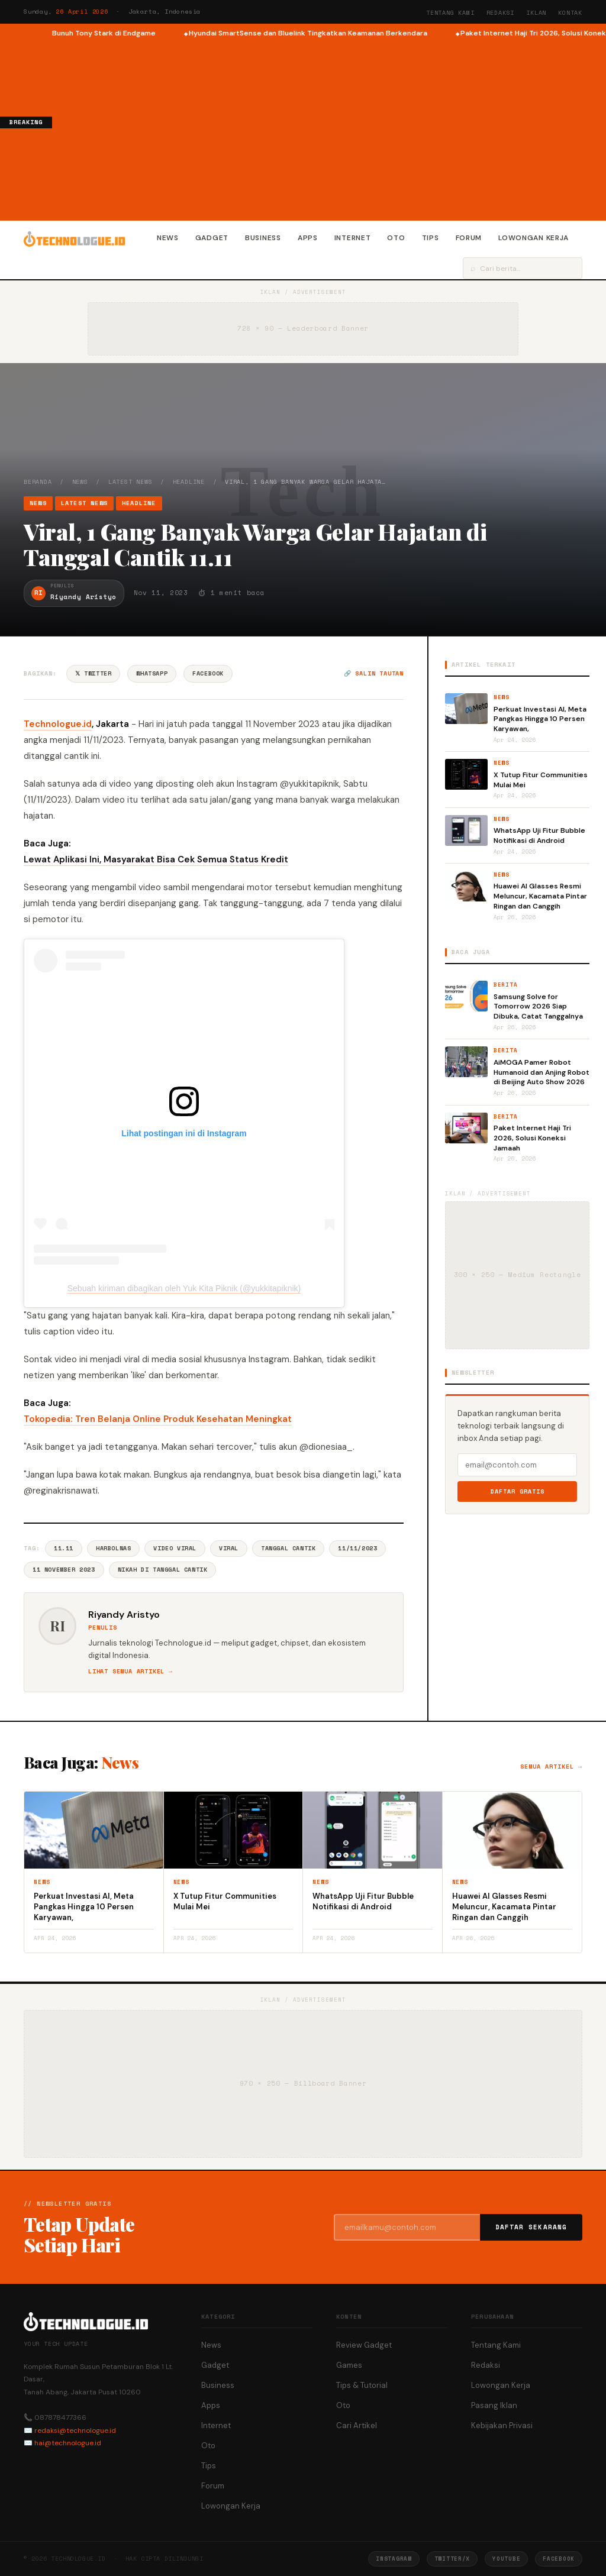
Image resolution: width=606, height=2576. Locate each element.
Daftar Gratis (517, 1491)
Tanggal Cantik (288, 1548)
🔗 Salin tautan (374, 673)
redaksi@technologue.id (75, 2430)
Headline (189, 481)
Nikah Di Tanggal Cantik (163, 1569)
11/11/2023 (357, 1548)
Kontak (570, 12)
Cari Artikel (356, 2425)
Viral (228, 1548)
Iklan (536, 12)
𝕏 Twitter (93, 673)
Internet (352, 238)
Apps (308, 238)
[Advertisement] (329, 128)
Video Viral (174, 1548)
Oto (396, 238)
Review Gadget (364, 2345)
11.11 (63, 1548)
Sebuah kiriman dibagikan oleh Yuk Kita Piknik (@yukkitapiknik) (184, 1288)
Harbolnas (113, 1548)
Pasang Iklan (494, 2405)
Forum (469, 238)
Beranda (38, 481)
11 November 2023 (64, 1569)
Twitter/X (452, 2558)
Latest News (130, 481)
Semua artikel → (551, 1766)
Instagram (393, 2558)
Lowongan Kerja (533, 238)
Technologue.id (58, 724)
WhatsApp (151, 673)
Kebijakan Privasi (502, 2425)
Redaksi (500, 12)
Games (349, 2365)
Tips (430, 238)
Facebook (208, 673)
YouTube (506, 2558)
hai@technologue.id (67, 2443)
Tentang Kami (450, 12)
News (168, 238)
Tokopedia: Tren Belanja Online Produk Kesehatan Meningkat (158, 1419)
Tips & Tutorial (362, 2385)
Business (263, 238)
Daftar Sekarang (531, 2227)
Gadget (211, 238)
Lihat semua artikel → (130, 1671)
